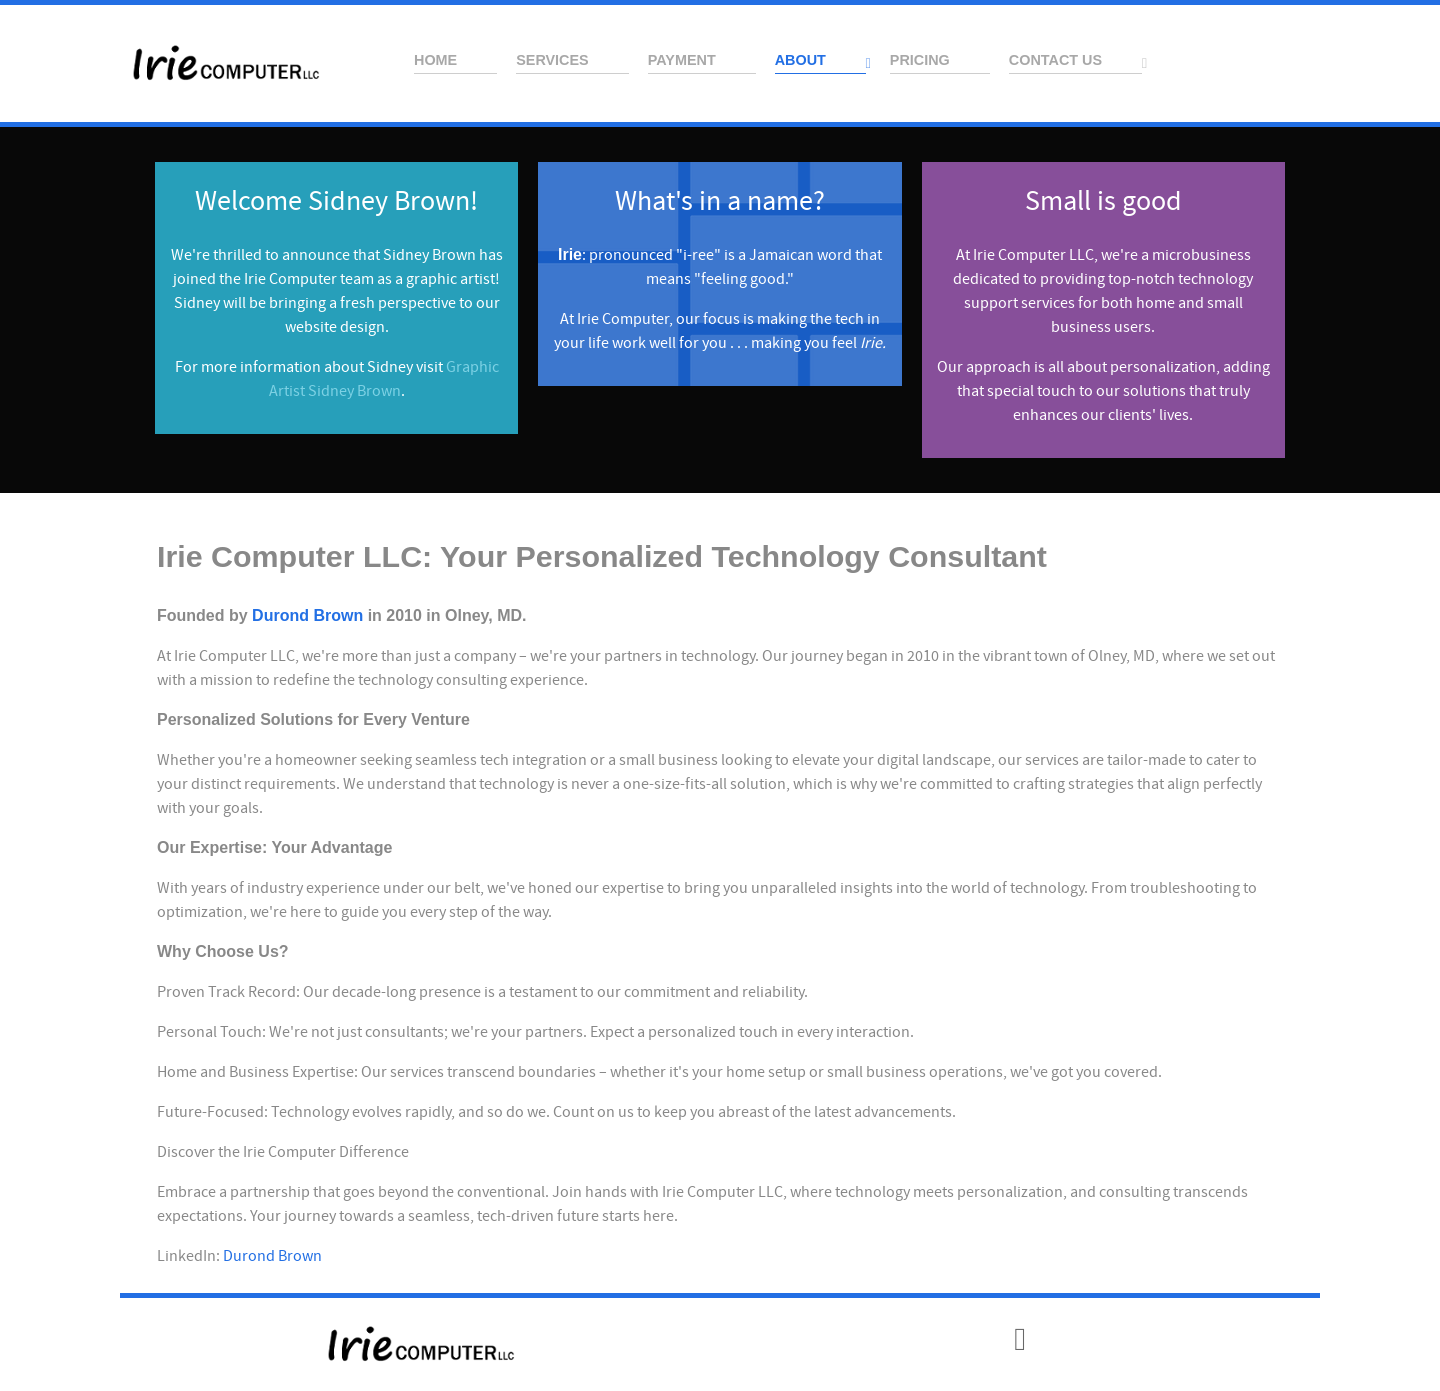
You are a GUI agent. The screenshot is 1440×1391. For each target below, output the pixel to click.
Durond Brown (307, 615)
